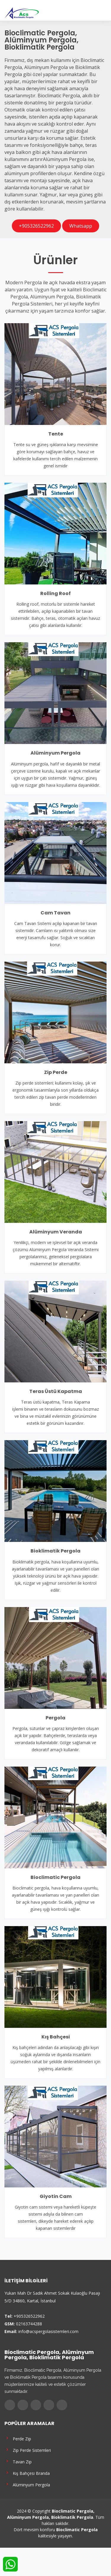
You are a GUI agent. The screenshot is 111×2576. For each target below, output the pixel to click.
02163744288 (29, 2324)
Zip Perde (55, 1072)
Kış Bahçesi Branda (27, 2472)
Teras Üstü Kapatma (55, 1391)
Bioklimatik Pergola (55, 1550)
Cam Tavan (55, 912)
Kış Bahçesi (55, 2036)
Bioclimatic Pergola (55, 1877)
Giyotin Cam (56, 2196)
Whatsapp (80, 226)
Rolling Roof (55, 593)
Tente (55, 434)
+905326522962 (36, 226)
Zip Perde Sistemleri (27, 2449)
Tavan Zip (18, 2461)
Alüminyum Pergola (55, 753)
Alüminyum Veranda (55, 1231)
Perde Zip (17, 2438)
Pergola (55, 1717)
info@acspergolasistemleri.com (48, 2331)
